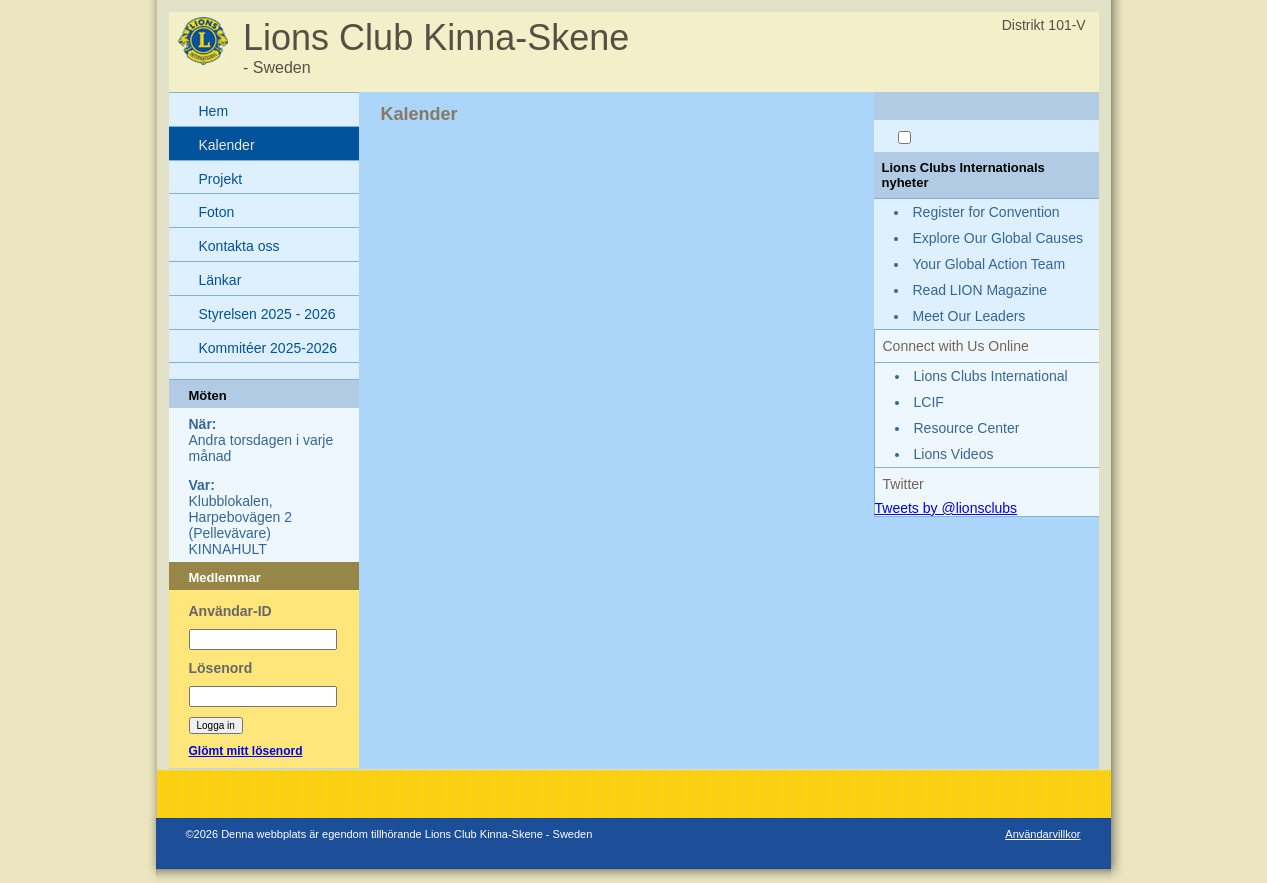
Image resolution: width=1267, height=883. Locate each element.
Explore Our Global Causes (998, 238)
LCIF (929, 402)
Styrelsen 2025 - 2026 (267, 314)
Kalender (227, 145)
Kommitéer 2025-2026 (268, 348)
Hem (214, 111)
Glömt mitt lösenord (246, 751)
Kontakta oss (239, 246)
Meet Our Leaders (969, 316)
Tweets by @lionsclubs (946, 508)
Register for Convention (986, 212)
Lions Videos (954, 454)
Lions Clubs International (991, 376)
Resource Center (967, 428)
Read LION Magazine (980, 290)
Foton (217, 212)
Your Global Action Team (989, 264)
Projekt (221, 179)
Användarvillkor (1042, 834)
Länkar (220, 280)
